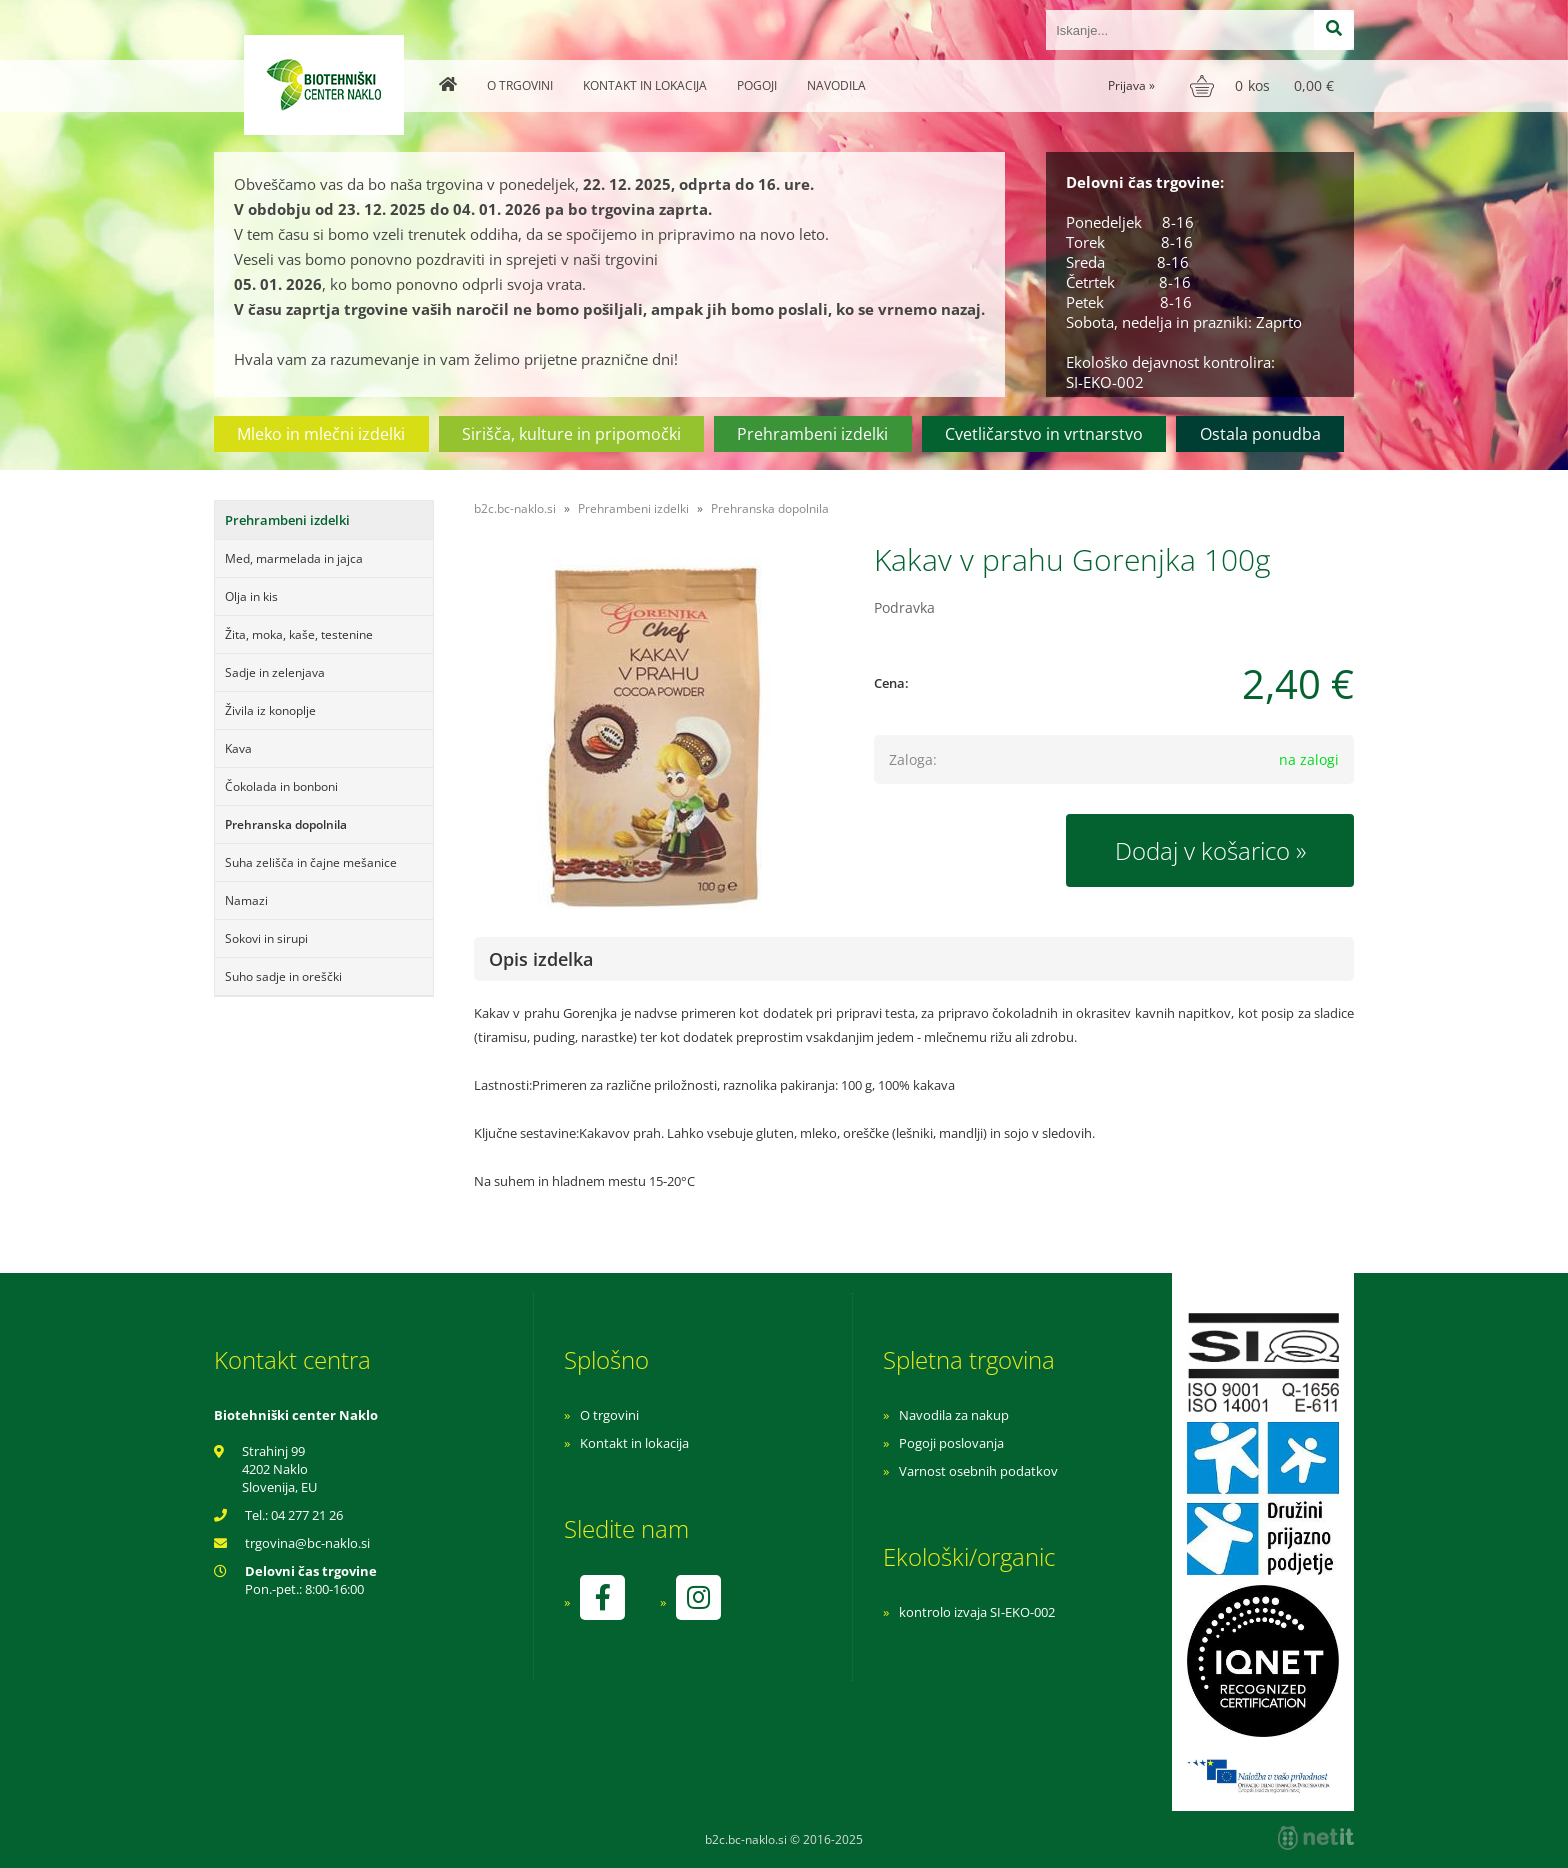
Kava (238, 748)
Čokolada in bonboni (281, 786)
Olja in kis (251, 596)
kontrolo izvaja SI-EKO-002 (977, 1612)
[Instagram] (698, 1597)
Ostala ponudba (1260, 434)
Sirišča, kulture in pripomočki (571, 434)
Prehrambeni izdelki (812, 434)
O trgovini (520, 85)
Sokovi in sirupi (266, 938)
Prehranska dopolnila (286, 824)
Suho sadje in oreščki (283, 976)
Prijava (1131, 85)
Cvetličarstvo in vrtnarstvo (1044, 434)
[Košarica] (1264, 86)
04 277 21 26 (307, 1515)
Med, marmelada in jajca (294, 558)
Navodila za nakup (954, 1415)
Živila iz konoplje (270, 710)
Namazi (246, 900)
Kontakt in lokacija (645, 85)
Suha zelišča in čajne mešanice (311, 862)
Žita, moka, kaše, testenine (299, 634)
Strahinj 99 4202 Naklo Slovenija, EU (279, 1469)
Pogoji (757, 85)
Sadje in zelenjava (275, 672)
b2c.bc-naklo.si (515, 508)
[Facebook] (602, 1597)
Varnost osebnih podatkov (978, 1471)
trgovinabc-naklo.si (307, 1543)
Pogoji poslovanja (951, 1443)
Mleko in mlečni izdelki (321, 434)
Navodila (836, 85)
